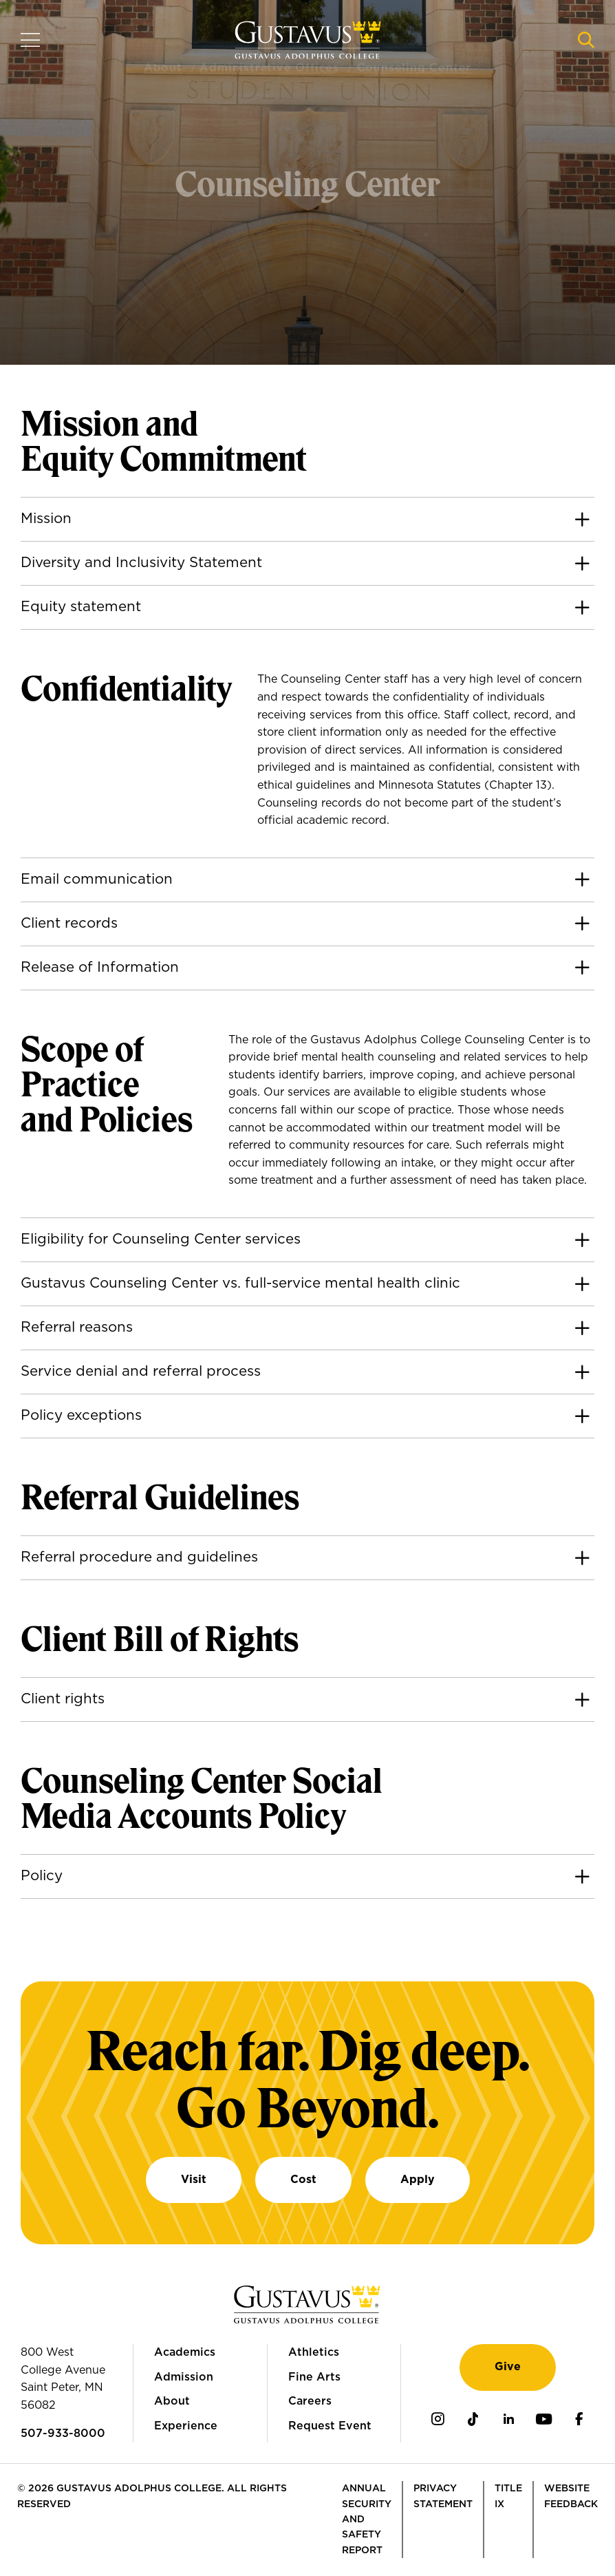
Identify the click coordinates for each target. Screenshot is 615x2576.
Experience (185, 2425)
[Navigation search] (586, 40)
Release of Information (100, 968)
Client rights (63, 1699)
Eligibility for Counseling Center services (161, 1239)
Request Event (329, 2425)
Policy (42, 1876)
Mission (46, 519)
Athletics (313, 2352)
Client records (69, 923)
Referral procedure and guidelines (139, 1557)
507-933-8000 (63, 2433)
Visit (193, 2179)
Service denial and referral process (141, 1372)
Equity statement (81, 607)
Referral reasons (77, 1327)
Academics (184, 2352)
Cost (303, 2179)
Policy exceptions (81, 1416)
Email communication (97, 879)
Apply (417, 2179)
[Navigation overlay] (30, 40)
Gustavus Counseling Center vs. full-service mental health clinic (240, 1283)
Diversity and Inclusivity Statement (141, 563)
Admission (183, 2377)
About (172, 2401)
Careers (310, 2401)
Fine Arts (314, 2377)
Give (508, 2366)
